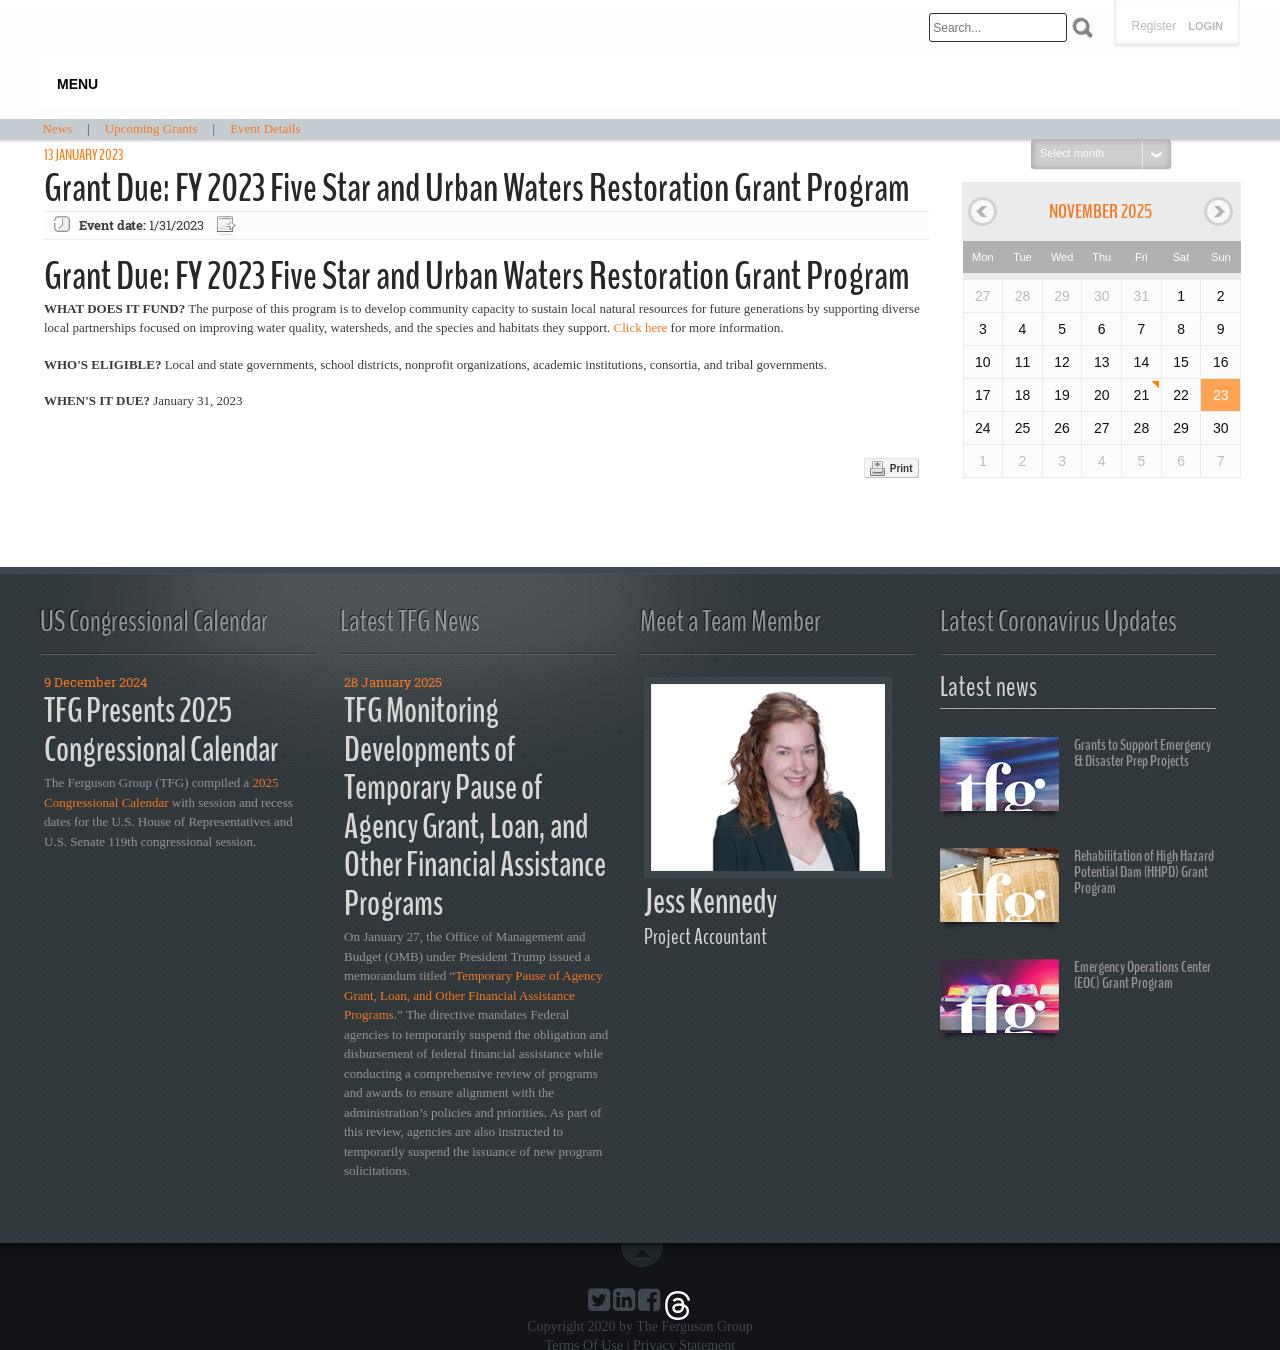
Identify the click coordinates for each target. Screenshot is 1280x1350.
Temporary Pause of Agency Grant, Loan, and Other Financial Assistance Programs (473, 995)
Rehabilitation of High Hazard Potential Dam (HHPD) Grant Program (1077, 888)
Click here (641, 327)
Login (1205, 26)
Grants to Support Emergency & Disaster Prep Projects (1075, 777)
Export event (228, 225)
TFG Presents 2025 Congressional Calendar (161, 730)
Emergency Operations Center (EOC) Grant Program (1075, 999)
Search (1082, 27)
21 (1142, 395)
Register (1153, 26)
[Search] (998, 27)
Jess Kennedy (710, 901)
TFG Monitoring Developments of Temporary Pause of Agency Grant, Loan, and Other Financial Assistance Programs (475, 807)
